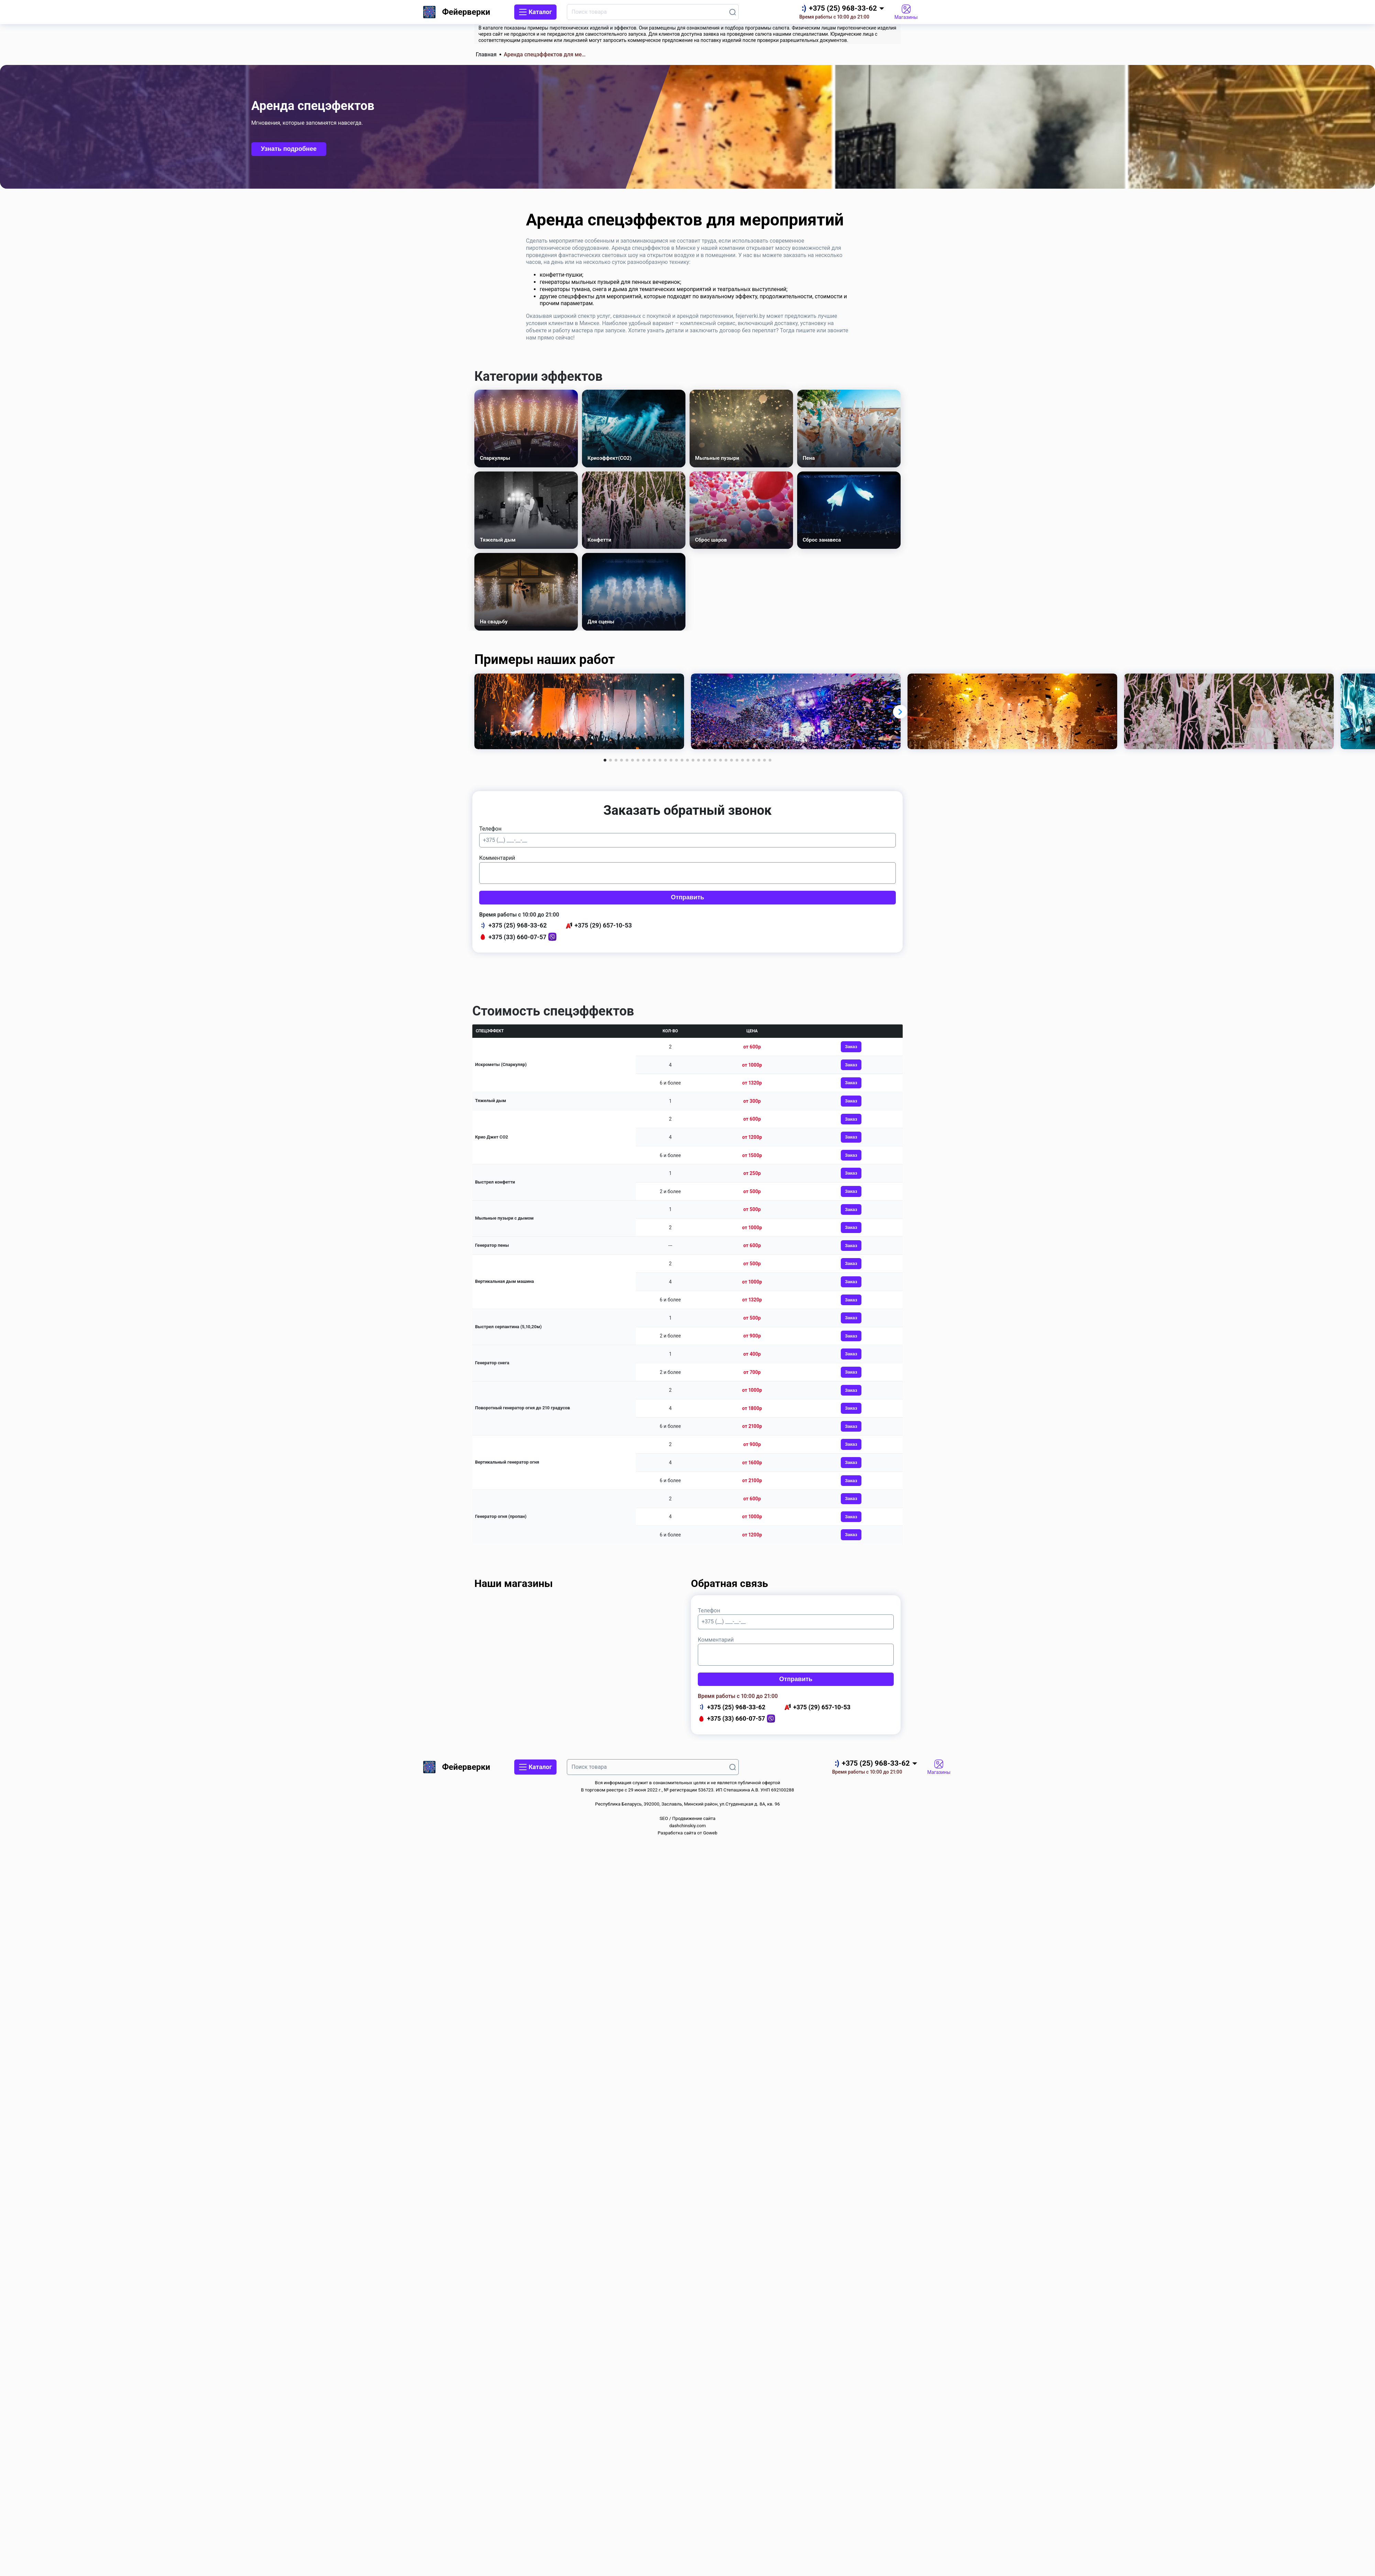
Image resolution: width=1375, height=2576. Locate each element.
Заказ (851, 1046)
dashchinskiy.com (687, 1825)
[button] (900, 711)
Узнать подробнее (289, 148)
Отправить (687, 897)
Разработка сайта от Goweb (687, 1832)
